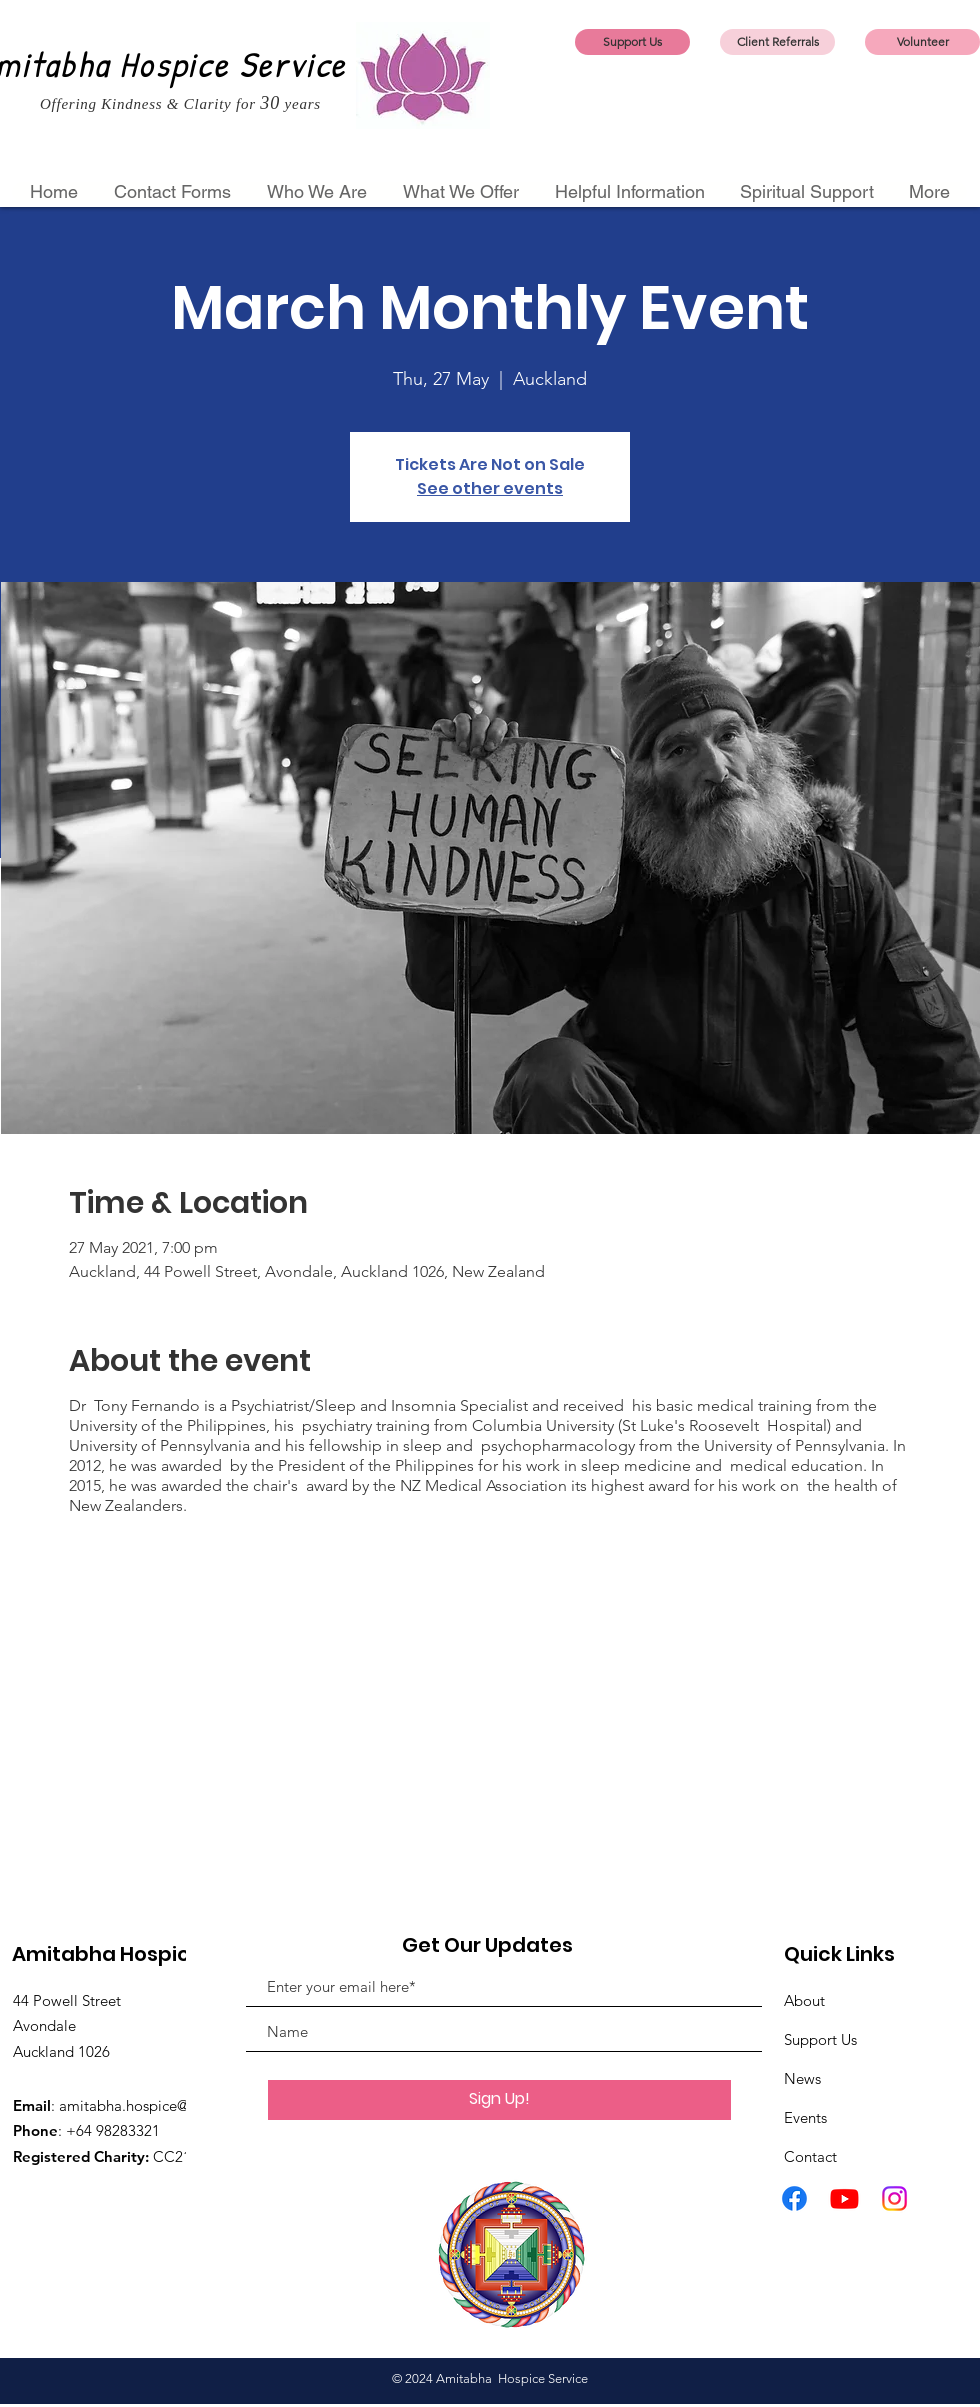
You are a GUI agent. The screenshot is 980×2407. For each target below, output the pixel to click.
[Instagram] (894, 2198)
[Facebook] (794, 2198)
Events (805, 2117)
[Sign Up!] (499, 2100)
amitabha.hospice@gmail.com (159, 2105)
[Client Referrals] (777, 42)
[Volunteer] (922, 42)
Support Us (820, 2039)
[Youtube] (844, 2198)
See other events (490, 488)
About (804, 2000)
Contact (810, 2156)
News (802, 2078)
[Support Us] (632, 42)
